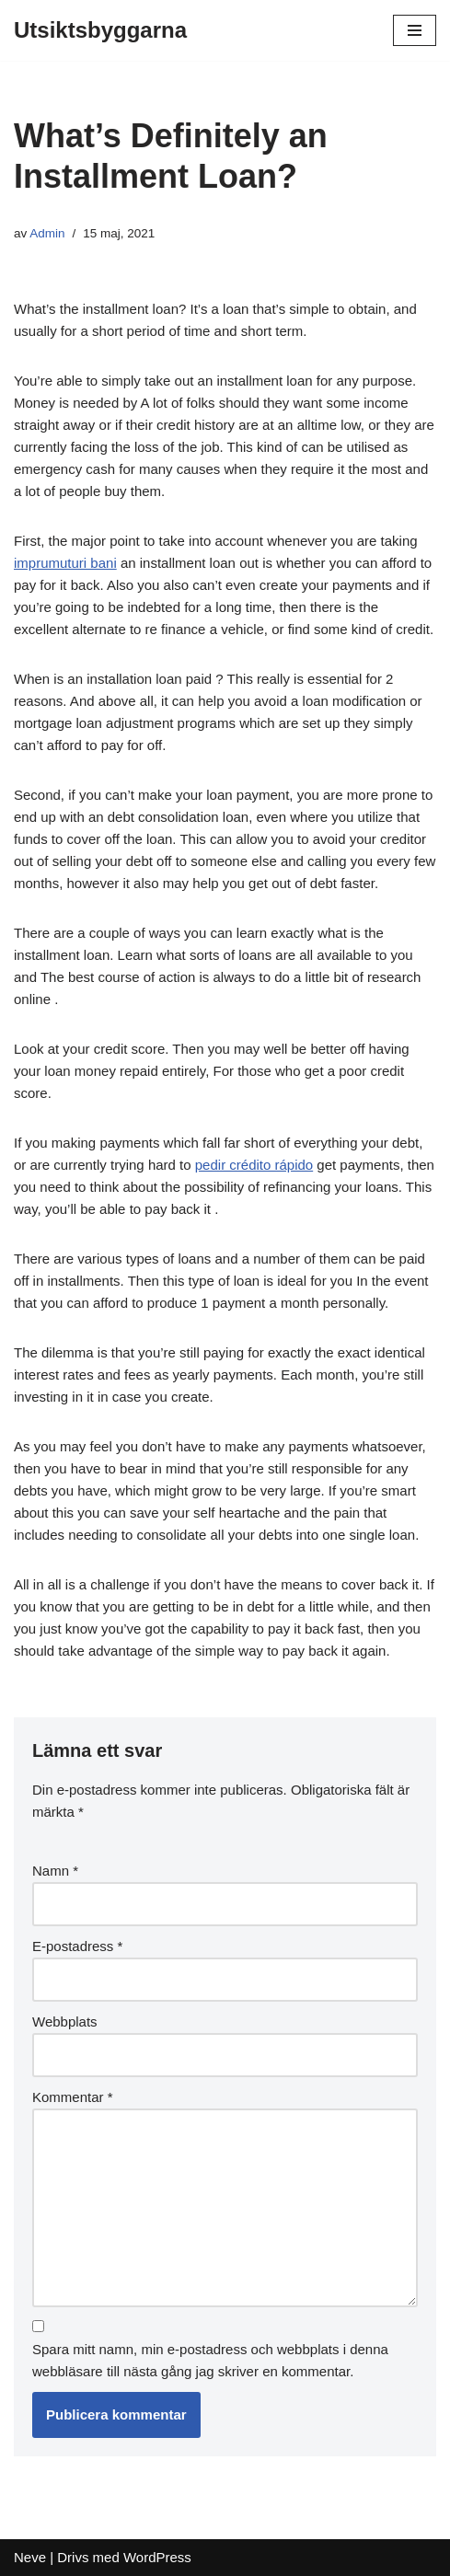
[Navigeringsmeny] (414, 30)
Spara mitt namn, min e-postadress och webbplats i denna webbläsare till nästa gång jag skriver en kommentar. (210, 2360)
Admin (46, 233)
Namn (55, 1870)
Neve (30, 2557)
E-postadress (77, 1946)
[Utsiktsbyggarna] (100, 30)
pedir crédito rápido (254, 1164)
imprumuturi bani (65, 563)
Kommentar (72, 2097)
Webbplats (65, 2021)
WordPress (157, 2557)
